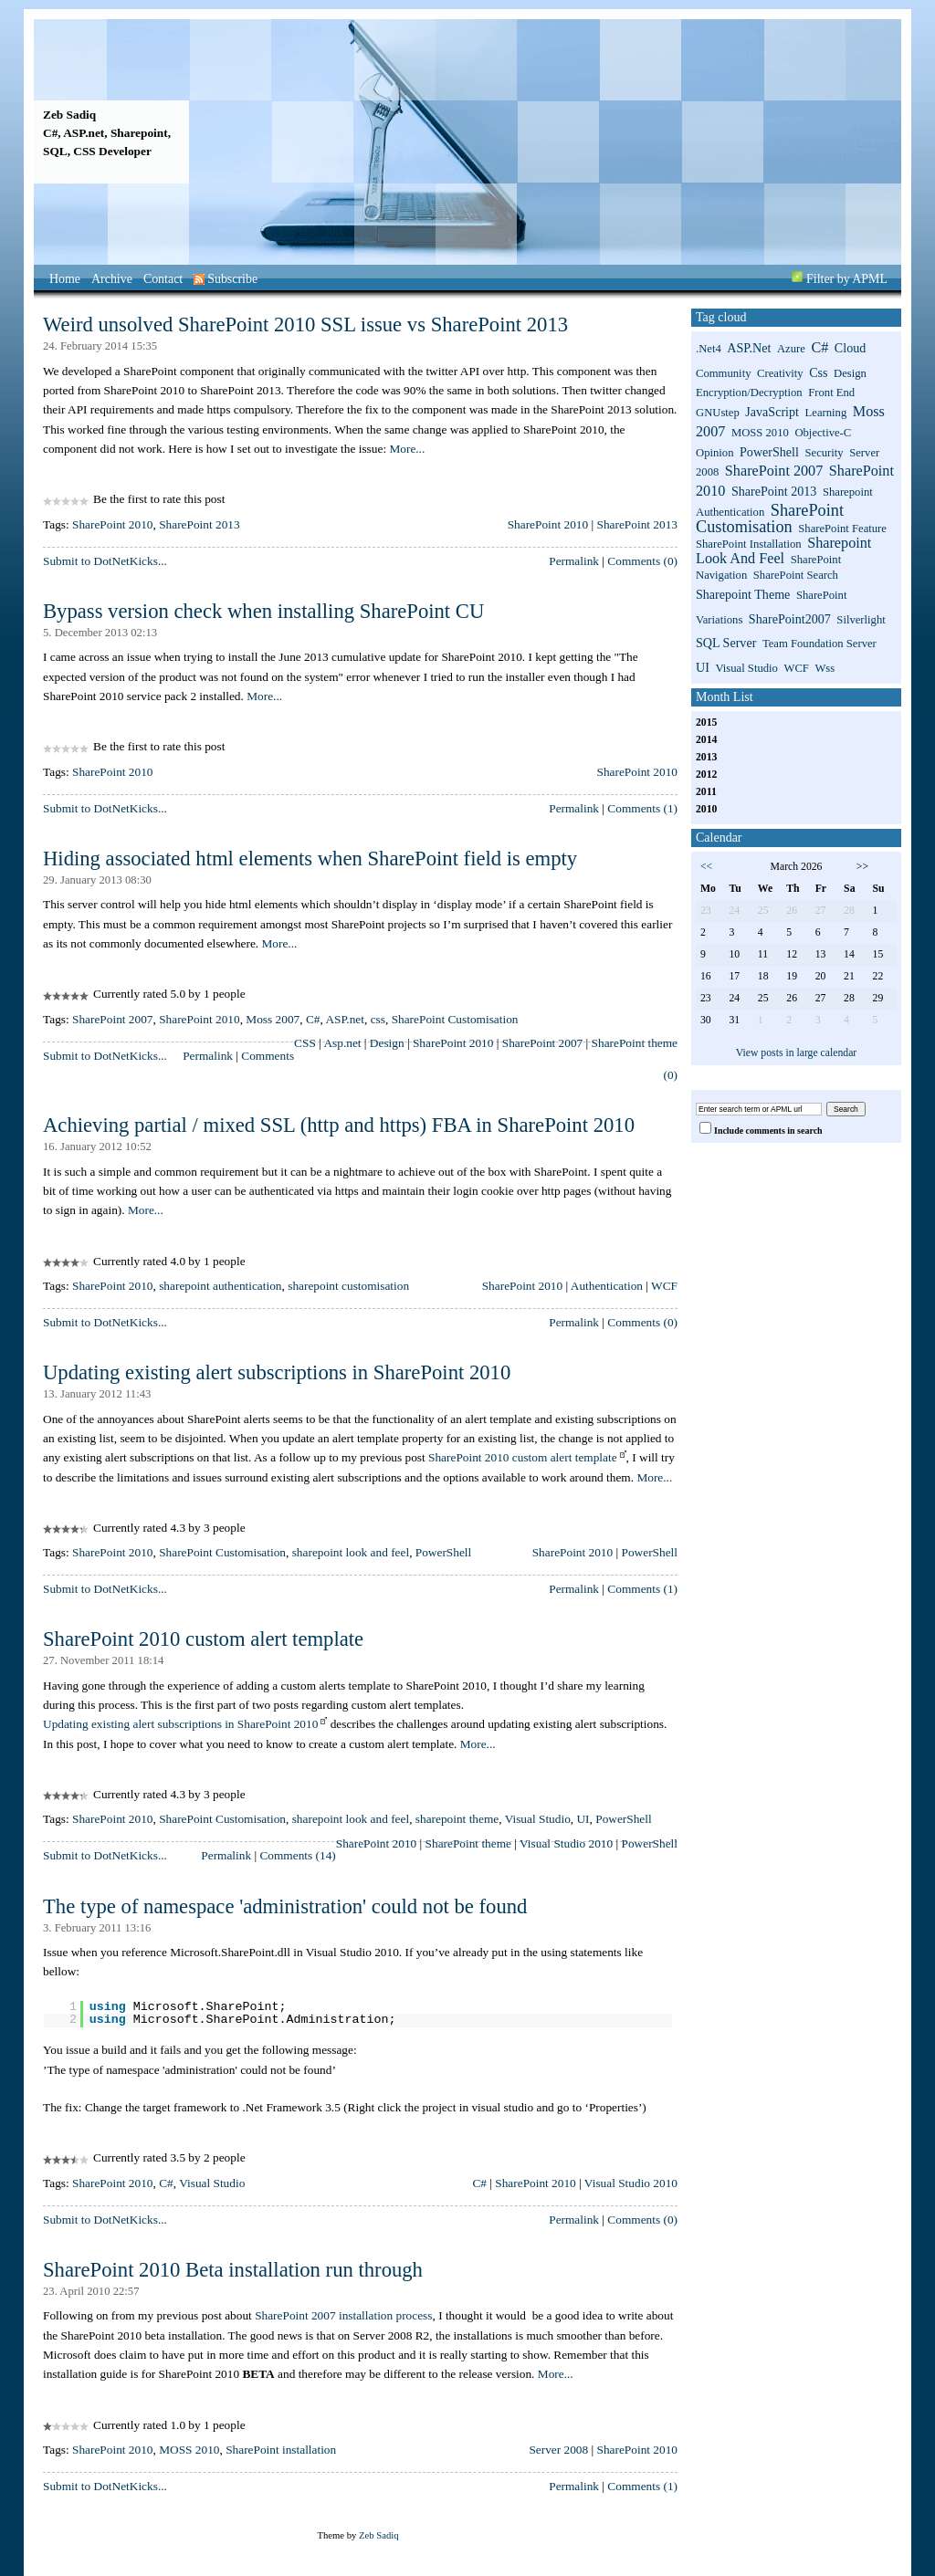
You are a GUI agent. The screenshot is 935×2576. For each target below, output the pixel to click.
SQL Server (726, 642)
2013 (706, 757)
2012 (706, 774)
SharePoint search (795, 575)
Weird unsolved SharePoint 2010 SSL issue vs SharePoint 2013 (305, 324)
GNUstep (718, 412)
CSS (305, 1043)
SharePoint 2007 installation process (343, 2315)
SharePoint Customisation (455, 1019)
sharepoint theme (457, 1819)
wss (824, 668)
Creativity (780, 373)
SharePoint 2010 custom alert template (522, 1457)
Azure (791, 348)
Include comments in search (768, 1131)
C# (313, 1019)
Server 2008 (558, 2449)
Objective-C (822, 432)
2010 (706, 809)
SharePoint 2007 (112, 1019)
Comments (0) (642, 561)
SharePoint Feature (842, 528)
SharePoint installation (281, 2449)
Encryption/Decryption (749, 392)
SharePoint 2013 (199, 524)
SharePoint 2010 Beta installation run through (233, 2269)
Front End (831, 392)
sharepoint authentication (220, 1286)
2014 (706, 740)
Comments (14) (297, 1855)
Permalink (574, 561)
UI (582, 1819)
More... (407, 449)
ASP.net (344, 1019)
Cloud (850, 347)
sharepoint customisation (348, 1286)
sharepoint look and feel (350, 1552)
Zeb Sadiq (69, 114)
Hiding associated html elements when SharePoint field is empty (310, 858)
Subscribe (225, 279)
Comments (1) (642, 808)
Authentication (607, 1286)
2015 (706, 722)
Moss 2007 (272, 1019)
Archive (111, 279)
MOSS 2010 (189, 2449)
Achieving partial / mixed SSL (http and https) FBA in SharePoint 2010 (339, 1125)
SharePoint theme (635, 1043)
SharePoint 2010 (112, 524)
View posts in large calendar (796, 1053)
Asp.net (342, 1043)
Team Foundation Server (819, 643)
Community (723, 373)
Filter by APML (847, 279)
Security (823, 452)
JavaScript (772, 411)
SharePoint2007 (790, 619)
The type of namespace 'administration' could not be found (285, 1906)
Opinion (715, 452)
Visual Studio (538, 1819)
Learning (826, 412)
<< (706, 867)
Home (64, 279)
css (378, 1019)
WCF (664, 1286)
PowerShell (443, 1552)
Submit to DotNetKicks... (105, 561)
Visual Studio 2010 (566, 1843)
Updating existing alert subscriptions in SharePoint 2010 (276, 1372)
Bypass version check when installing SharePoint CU (263, 611)
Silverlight (860, 619)
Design (387, 1043)
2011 (706, 792)
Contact (163, 279)
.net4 (708, 348)
